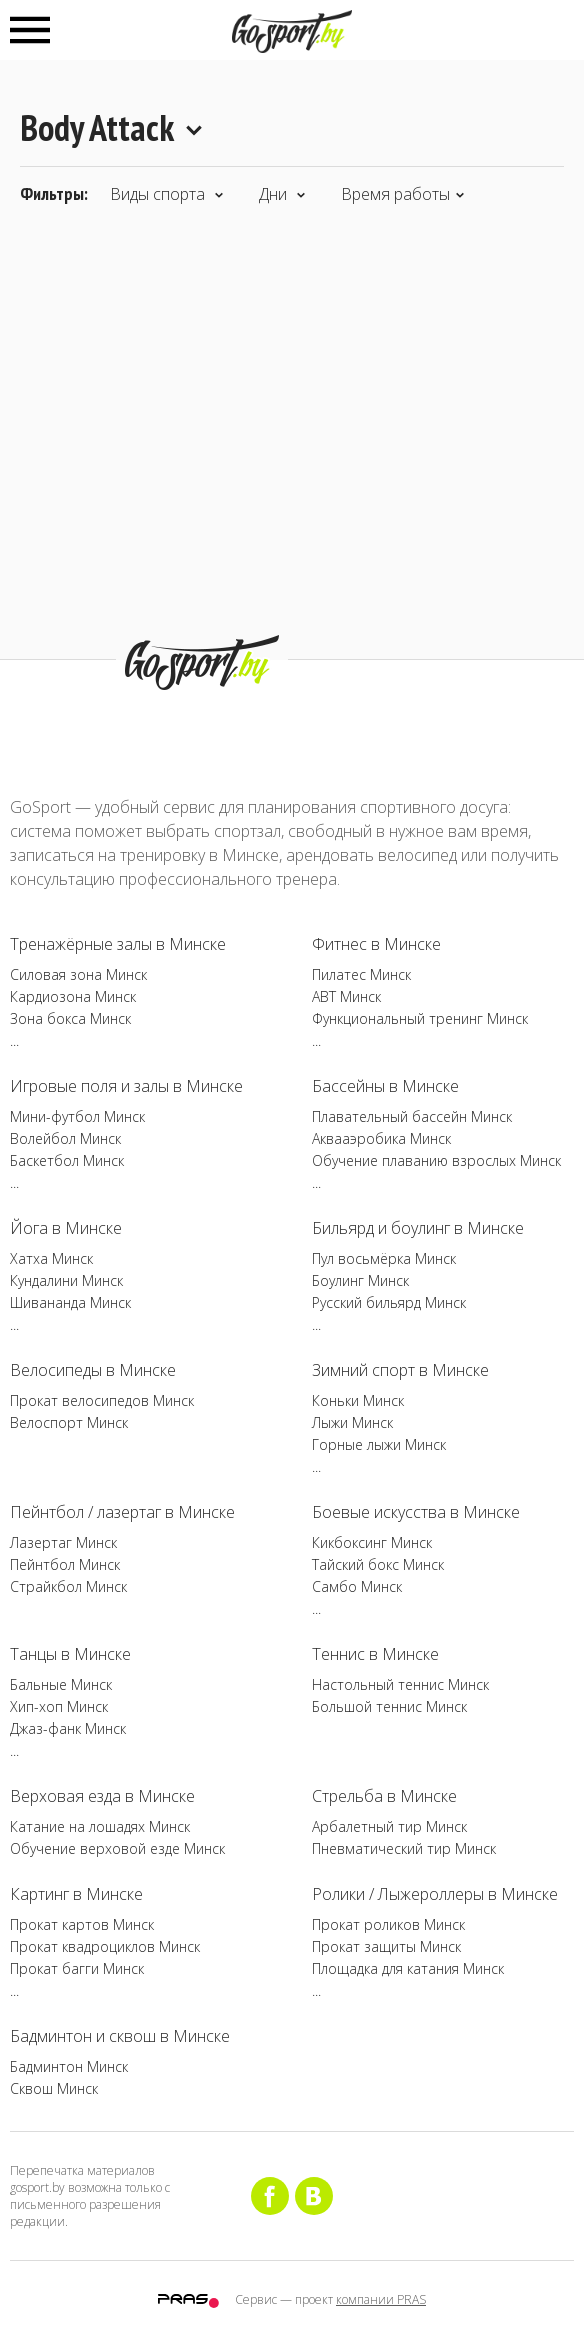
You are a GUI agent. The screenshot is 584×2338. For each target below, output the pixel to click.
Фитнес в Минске (376, 944)
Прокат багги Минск (77, 1968)
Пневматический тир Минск (404, 1848)
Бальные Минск (61, 1684)
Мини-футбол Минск (77, 1116)
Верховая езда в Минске (102, 1796)
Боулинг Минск (360, 1280)
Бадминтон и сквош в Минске (120, 2036)
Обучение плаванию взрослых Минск (436, 1160)
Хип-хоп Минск (59, 1706)
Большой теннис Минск (389, 1706)
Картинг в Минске (76, 1894)
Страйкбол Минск (68, 1586)
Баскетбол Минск (67, 1160)
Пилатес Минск (361, 974)
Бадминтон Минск (69, 2066)
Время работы (403, 194)
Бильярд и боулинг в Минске (418, 1228)
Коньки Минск (358, 1400)
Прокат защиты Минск (386, 1946)
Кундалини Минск (66, 1280)
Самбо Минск (357, 1586)
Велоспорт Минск (69, 1422)
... (14, 1040)
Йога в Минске (66, 1228)
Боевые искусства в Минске (416, 1512)
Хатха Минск (51, 1258)
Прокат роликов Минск (388, 1924)
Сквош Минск (54, 2088)
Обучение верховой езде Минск (117, 1848)
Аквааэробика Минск (381, 1138)
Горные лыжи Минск (379, 1444)
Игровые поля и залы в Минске (126, 1086)
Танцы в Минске (70, 1654)
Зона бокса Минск (70, 1018)
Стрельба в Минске (384, 1796)
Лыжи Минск (352, 1422)
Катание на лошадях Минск (100, 1826)
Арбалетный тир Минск (389, 1826)
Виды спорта (167, 194)
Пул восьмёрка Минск (384, 1258)
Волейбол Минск (65, 1138)
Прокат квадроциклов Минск (105, 1946)
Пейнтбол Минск (65, 1564)
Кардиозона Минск (73, 996)
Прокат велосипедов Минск (102, 1400)
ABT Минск (346, 996)
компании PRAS (381, 2299)
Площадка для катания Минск (408, 1968)
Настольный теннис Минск (400, 1684)
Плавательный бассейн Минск (412, 1116)
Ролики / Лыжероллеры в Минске (435, 1894)
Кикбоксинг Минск (372, 1542)
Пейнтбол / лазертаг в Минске (122, 1512)
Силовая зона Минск (78, 974)
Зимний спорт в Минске (400, 1370)
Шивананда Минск (70, 1302)
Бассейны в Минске (385, 1086)
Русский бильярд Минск (389, 1302)
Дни (282, 194)
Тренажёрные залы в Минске (118, 944)
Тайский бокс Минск (378, 1564)
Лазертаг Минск (63, 1542)
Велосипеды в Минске (93, 1370)
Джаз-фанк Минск (68, 1728)
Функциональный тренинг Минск (420, 1018)
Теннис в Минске (375, 1654)
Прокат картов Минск (82, 1924)
